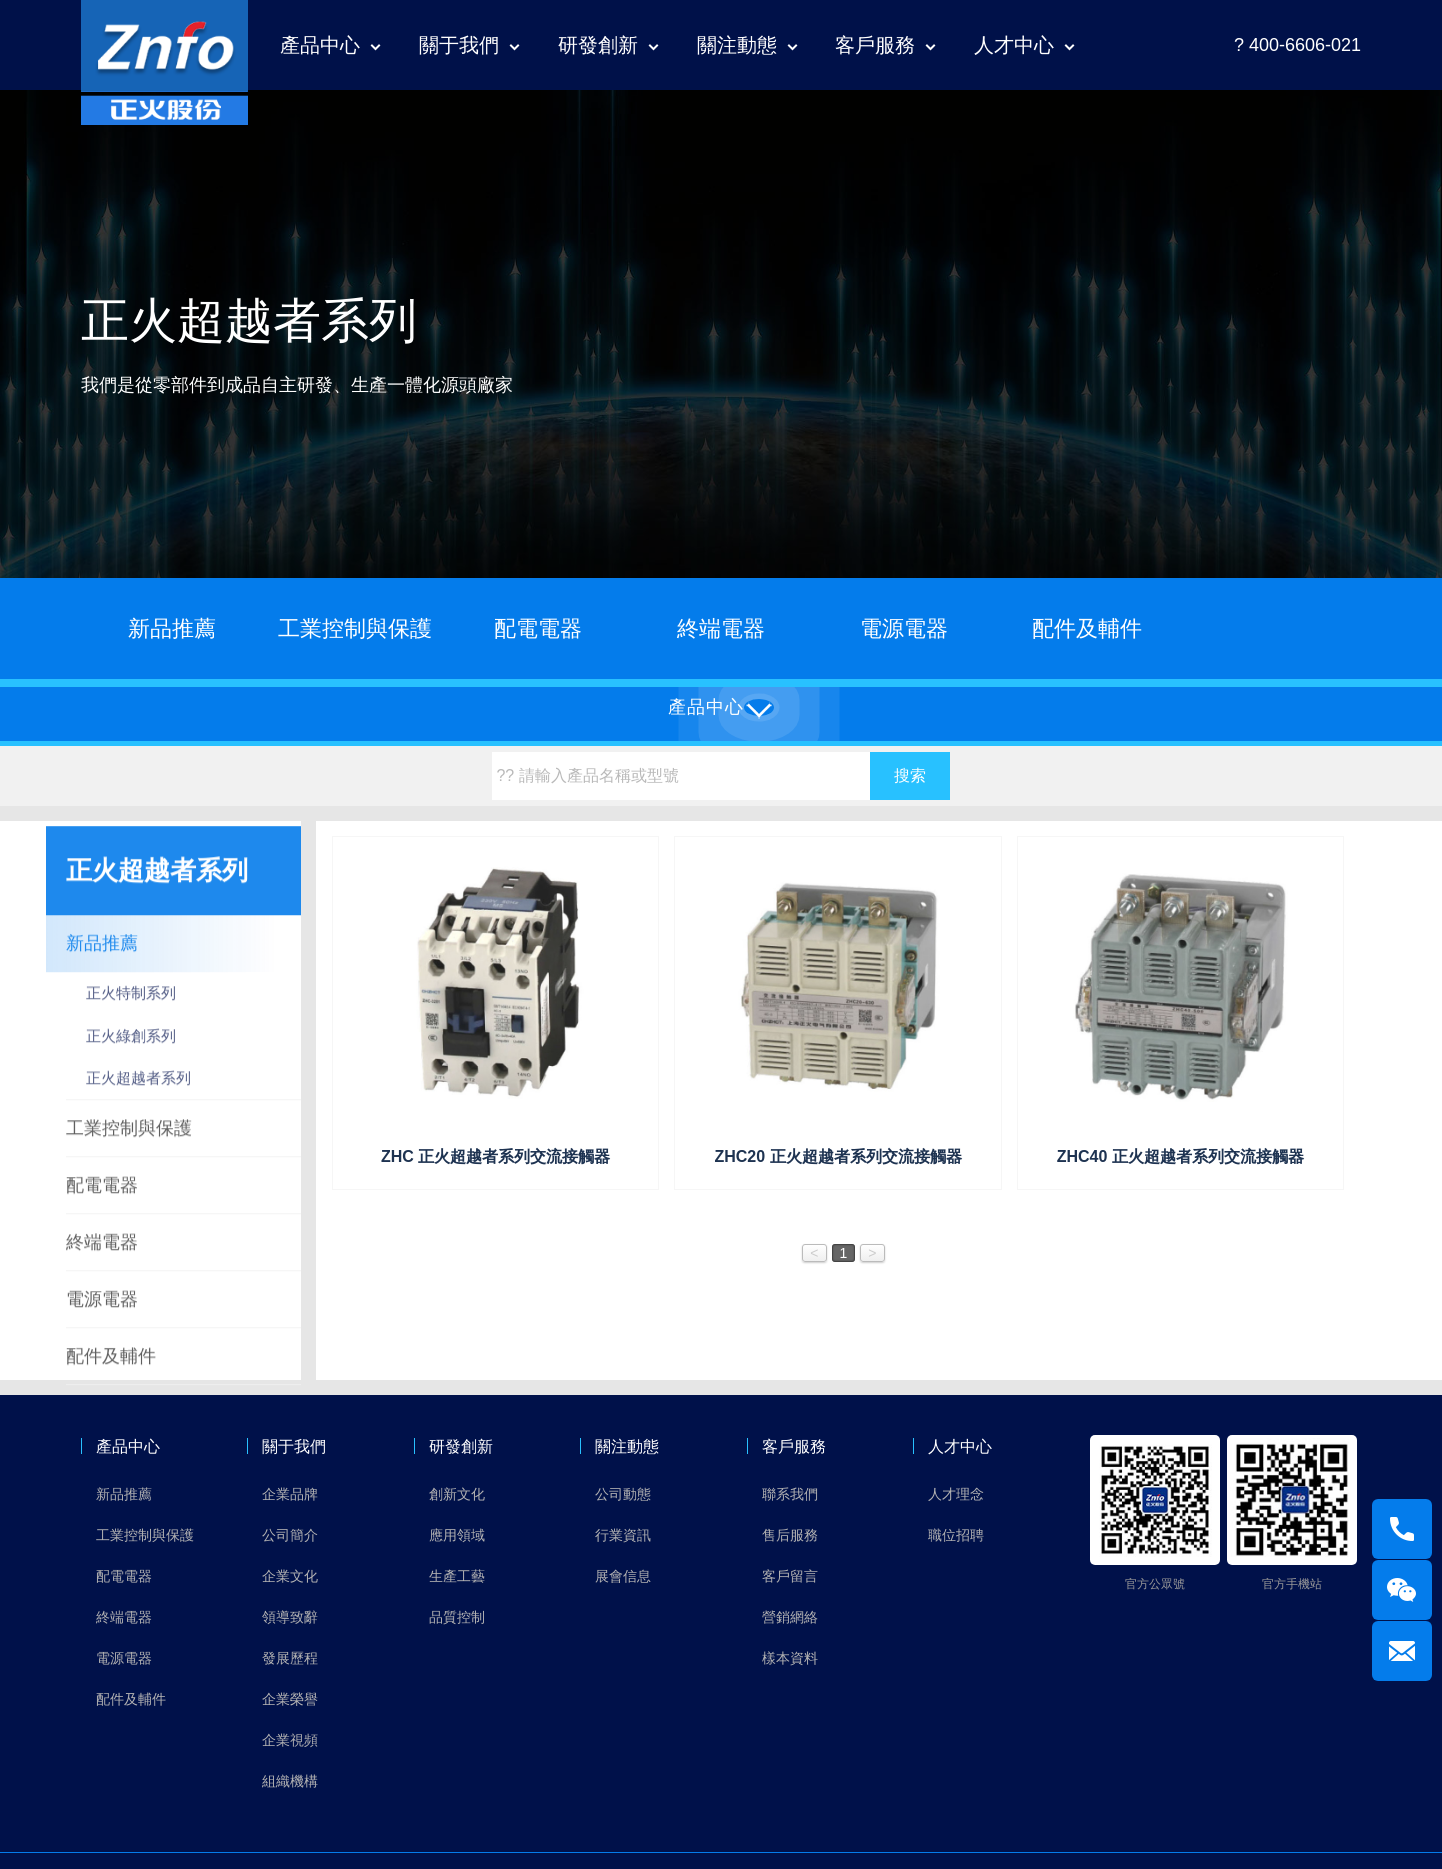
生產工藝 (457, 1576)
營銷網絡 (790, 1617)
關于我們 (459, 45)
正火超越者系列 (138, 1100)
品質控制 (457, 1617)
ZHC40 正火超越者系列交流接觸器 (1180, 1156)
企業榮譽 (290, 1699)
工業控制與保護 (355, 628)
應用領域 (457, 1535)
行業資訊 (623, 1535)
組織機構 (290, 1781)
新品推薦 (172, 628)
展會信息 (623, 1576)
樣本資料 (790, 1658)
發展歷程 (290, 1658)
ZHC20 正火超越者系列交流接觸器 (837, 1156)
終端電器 (721, 628)
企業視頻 (290, 1740)
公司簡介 (290, 1535)
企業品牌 (290, 1494)
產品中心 (320, 45)
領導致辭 (290, 1617)
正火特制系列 (131, 1015)
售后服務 (790, 1535)
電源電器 (904, 628)
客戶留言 (790, 1576)
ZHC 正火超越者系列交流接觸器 (495, 1156)
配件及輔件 (1087, 628)
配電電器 (538, 628)
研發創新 (598, 45)
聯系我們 (790, 1494)
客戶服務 (875, 45)
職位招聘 (956, 1535)
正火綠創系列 (131, 1057)
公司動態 (623, 1494)
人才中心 (1014, 45)
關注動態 (737, 45)
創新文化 (457, 1494)
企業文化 (290, 1576)
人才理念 (956, 1494)
